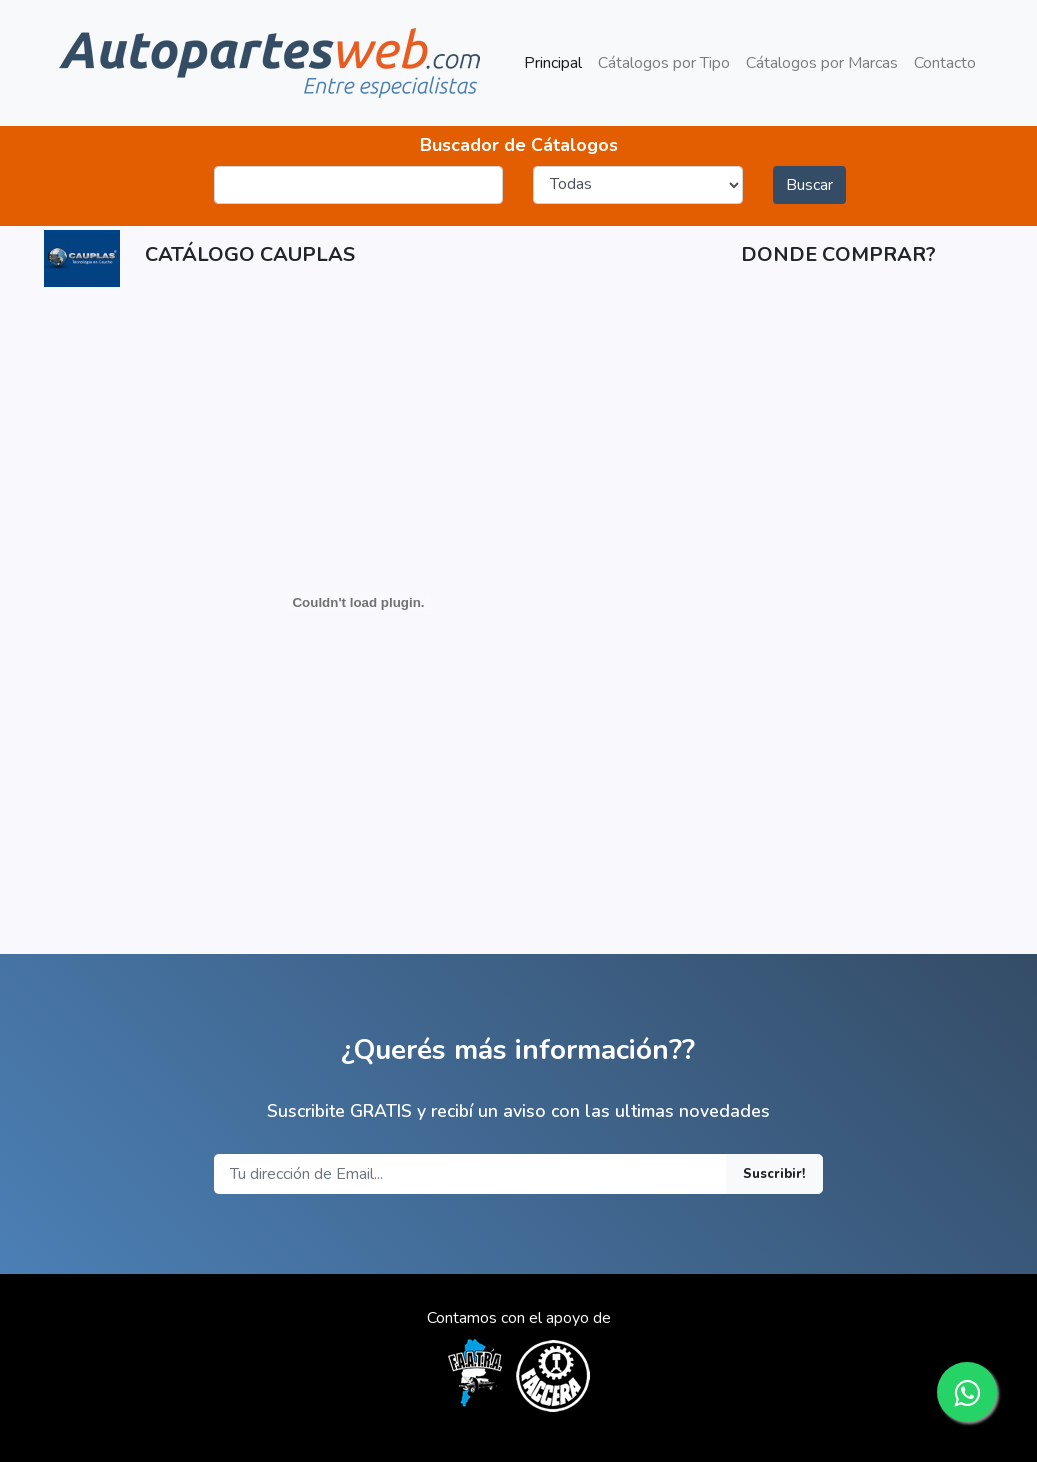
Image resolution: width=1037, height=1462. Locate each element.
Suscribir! (774, 1174)
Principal (557, 62)
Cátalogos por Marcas (822, 63)
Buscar (809, 185)
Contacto (945, 63)
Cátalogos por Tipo (664, 63)
